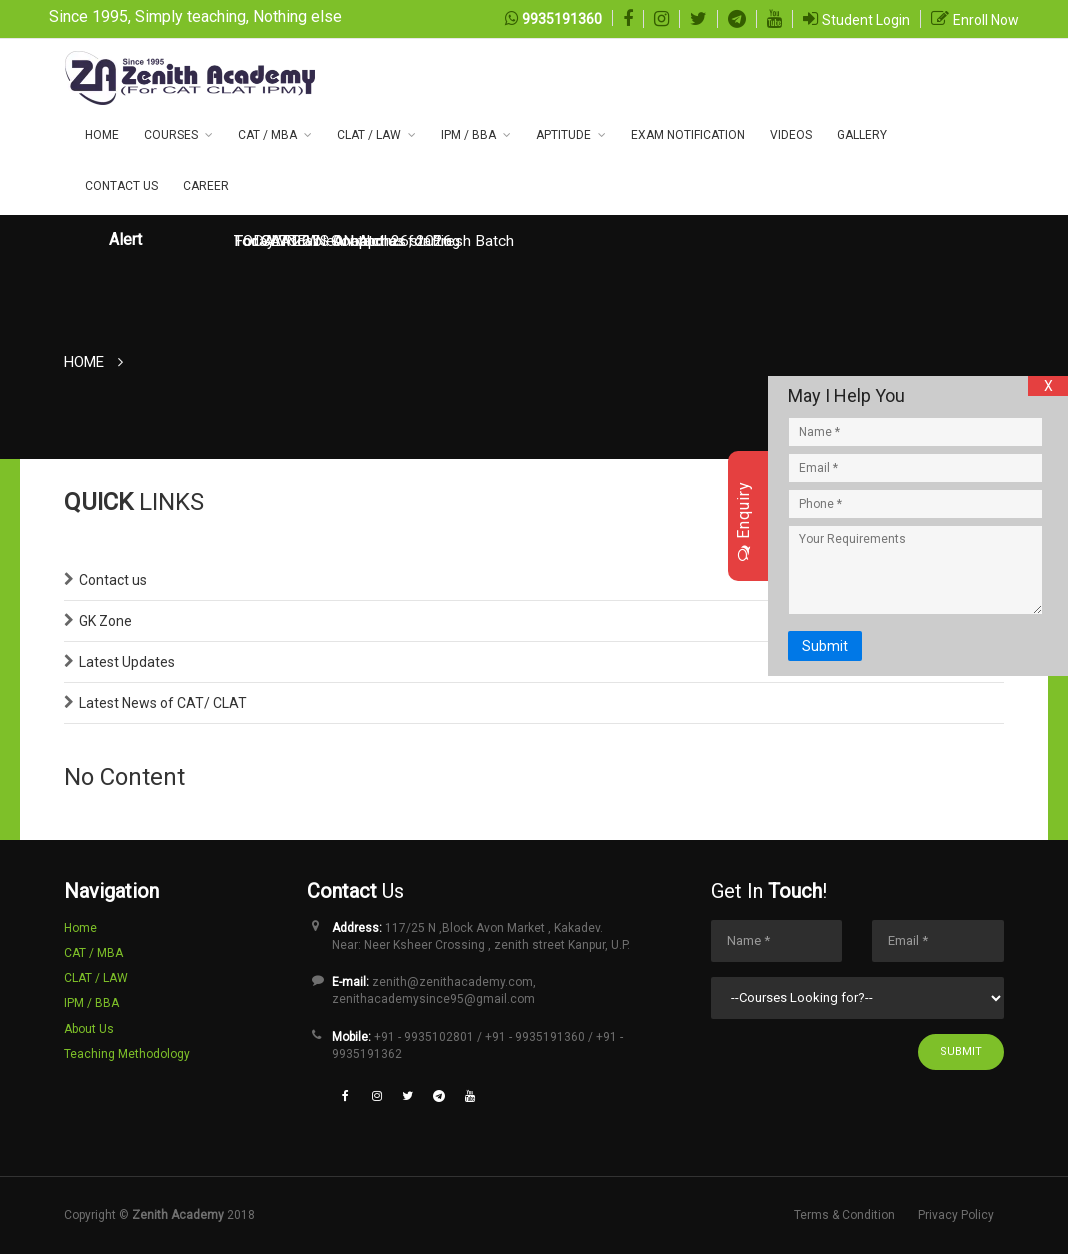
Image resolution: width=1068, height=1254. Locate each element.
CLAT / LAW (369, 135)
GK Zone (105, 621)
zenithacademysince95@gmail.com (433, 999)
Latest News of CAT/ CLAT (163, 703)
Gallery (862, 135)
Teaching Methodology (127, 1054)
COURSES (171, 135)
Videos (791, 135)
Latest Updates (127, 662)
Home (102, 135)
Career (206, 186)
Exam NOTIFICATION (688, 135)
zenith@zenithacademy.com (452, 982)
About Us (89, 1029)
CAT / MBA (267, 135)
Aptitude (563, 135)
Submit (961, 1051)
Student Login (866, 20)
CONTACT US (121, 186)
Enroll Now (986, 20)
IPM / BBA (468, 135)
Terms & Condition (844, 1215)
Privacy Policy (956, 1215)
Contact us (113, 580)
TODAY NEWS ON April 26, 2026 (343, 241)
